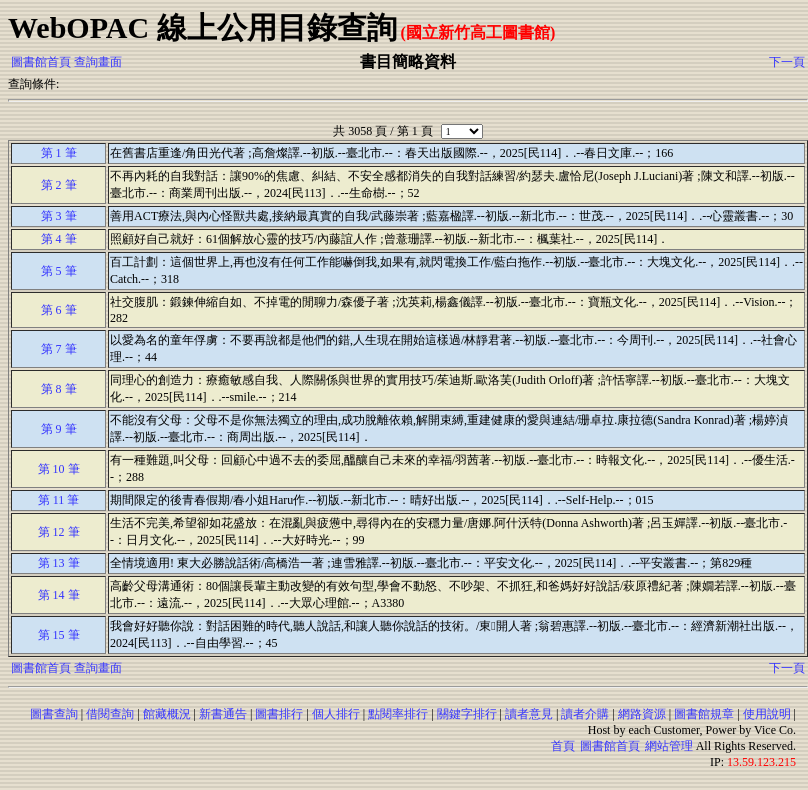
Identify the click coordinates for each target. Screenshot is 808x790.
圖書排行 (279, 714)
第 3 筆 (59, 216)
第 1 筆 (59, 153)
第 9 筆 (59, 429)
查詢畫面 (98, 62)
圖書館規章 (704, 714)
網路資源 (642, 714)
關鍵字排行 (467, 714)
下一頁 (787, 62)
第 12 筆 (59, 532)
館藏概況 (167, 714)
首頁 (563, 746)
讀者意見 (529, 714)
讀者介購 (585, 714)
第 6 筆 (59, 310)
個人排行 (336, 714)
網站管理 (669, 746)
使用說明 (767, 714)
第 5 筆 (59, 271)
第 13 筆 (59, 563)
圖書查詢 (54, 714)
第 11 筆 (59, 500)
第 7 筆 (59, 349)
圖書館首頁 (41, 62)
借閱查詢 (110, 714)
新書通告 (223, 714)
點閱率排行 (398, 714)
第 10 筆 (59, 469)
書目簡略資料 (408, 61)
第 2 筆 (59, 185)
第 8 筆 (59, 389)
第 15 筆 (59, 635)
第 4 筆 (59, 239)
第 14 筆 (59, 595)
